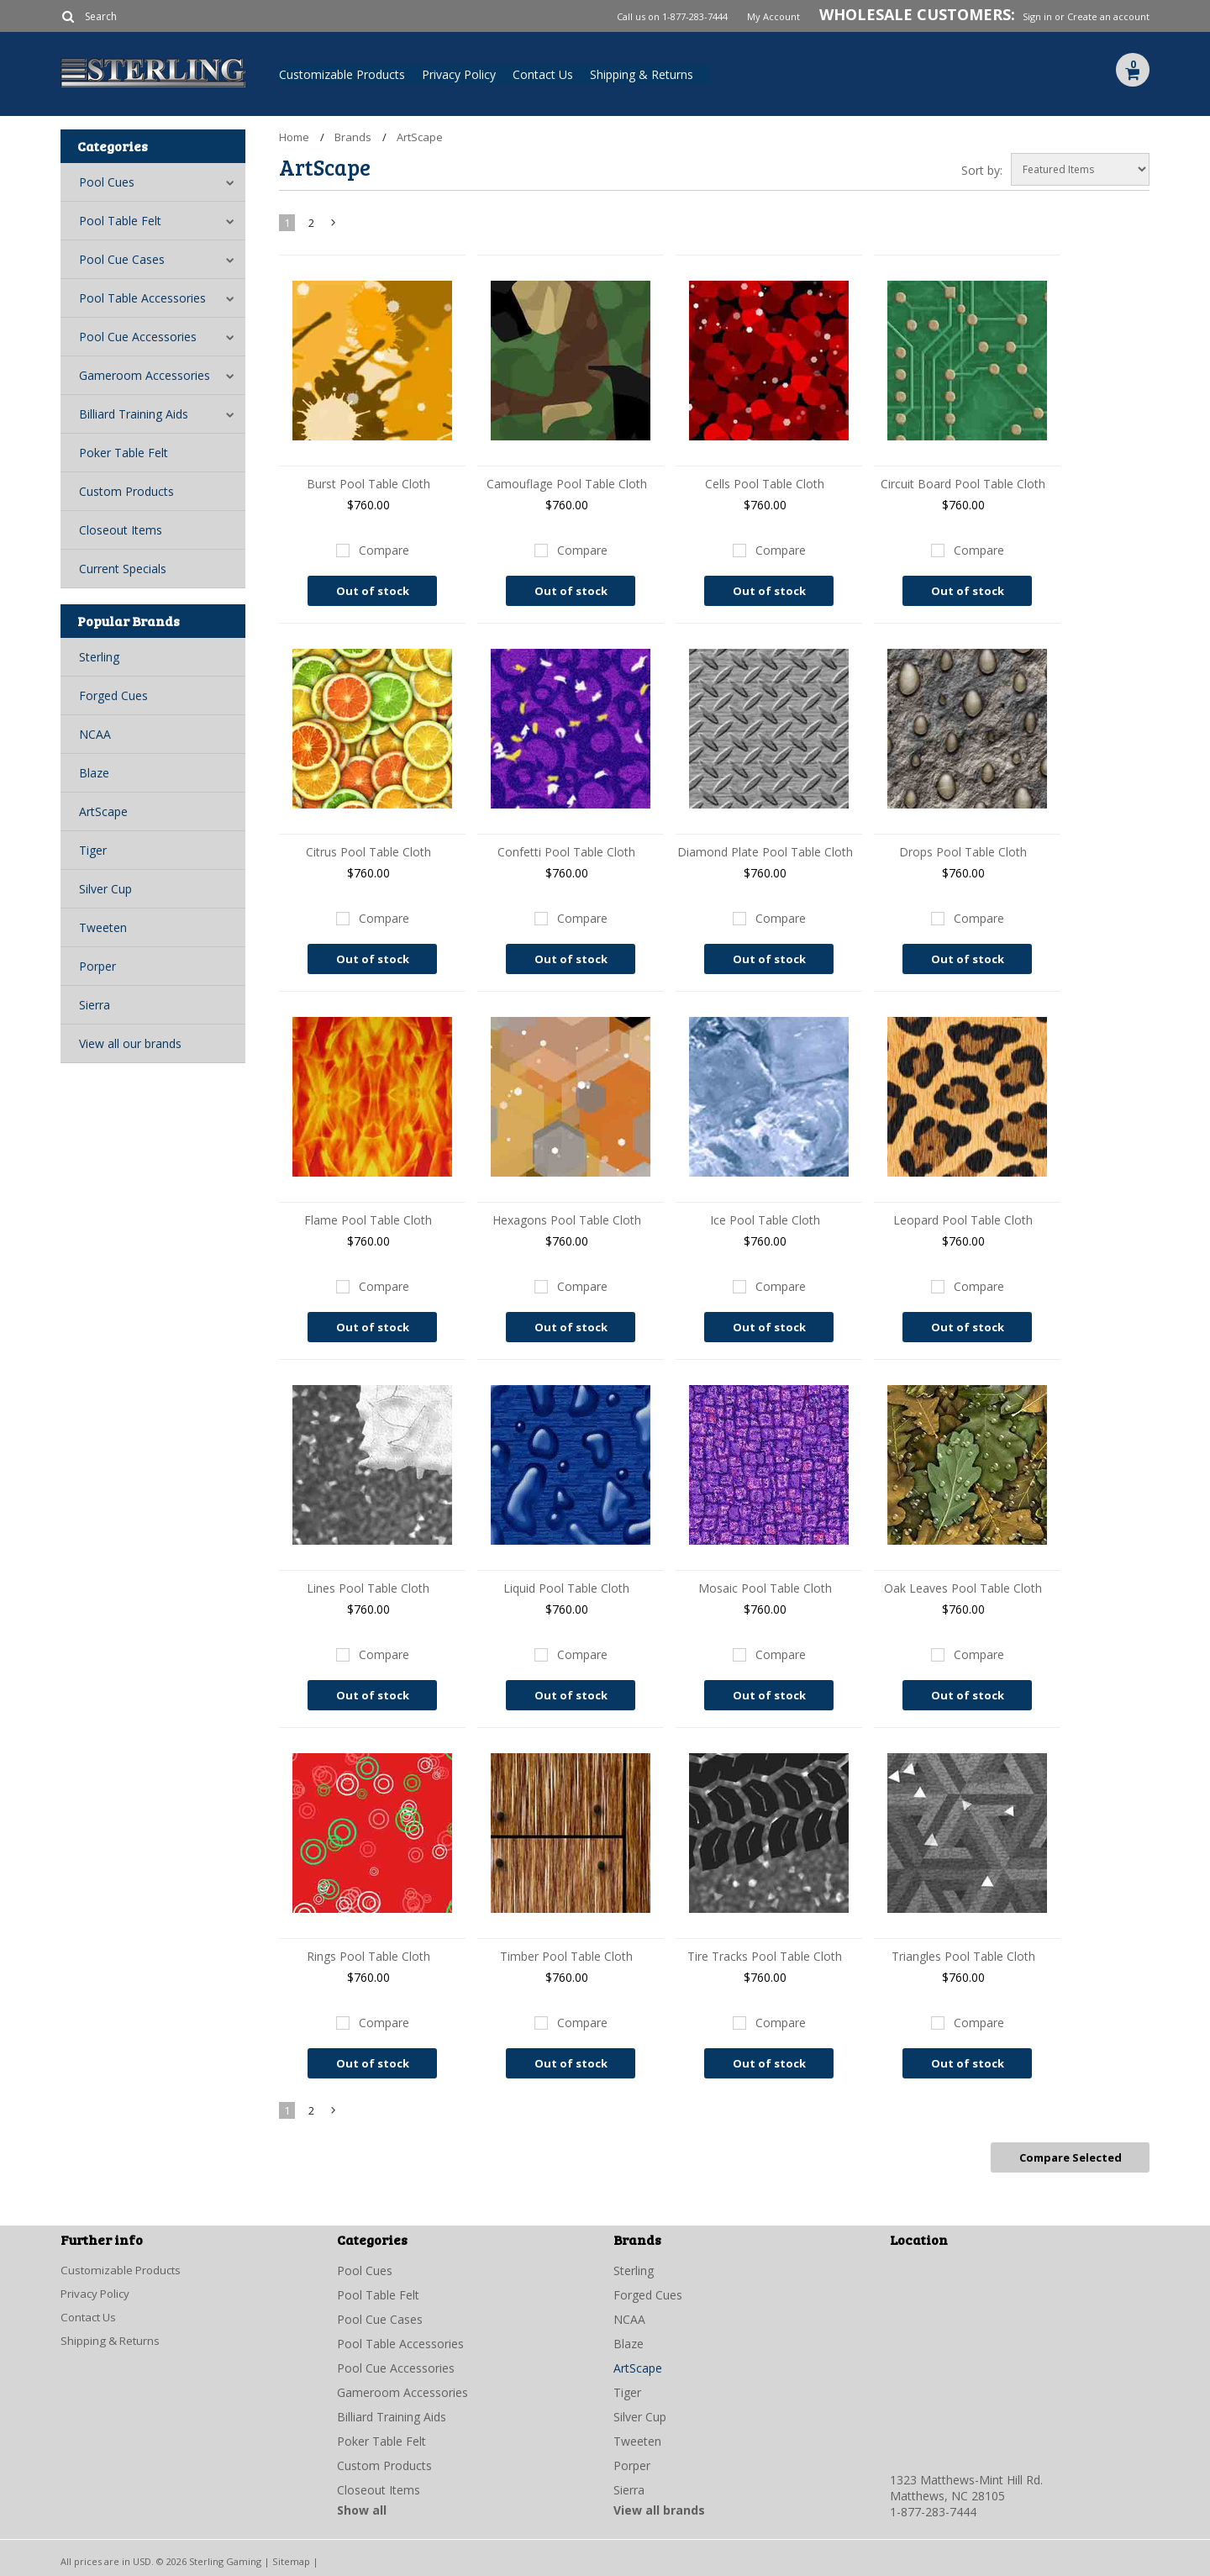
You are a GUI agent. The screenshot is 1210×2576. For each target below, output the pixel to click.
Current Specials (122, 569)
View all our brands (130, 1043)
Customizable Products (342, 74)
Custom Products (126, 491)
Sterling (99, 657)
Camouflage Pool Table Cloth (567, 484)
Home (294, 137)
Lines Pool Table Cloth (368, 1588)
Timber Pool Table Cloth (566, 1956)
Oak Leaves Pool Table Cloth (963, 1588)
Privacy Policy (459, 74)
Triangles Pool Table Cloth (963, 1956)
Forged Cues (113, 695)
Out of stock (372, 590)
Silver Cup (105, 889)
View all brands (659, 2507)
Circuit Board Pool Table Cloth (963, 484)
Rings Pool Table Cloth (368, 1956)
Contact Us (543, 74)
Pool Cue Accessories (138, 337)
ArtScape (103, 811)
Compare (384, 550)
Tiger (93, 850)
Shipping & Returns (641, 74)
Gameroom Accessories (144, 375)
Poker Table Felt (123, 453)
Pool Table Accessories (142, 298)
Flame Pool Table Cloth (368, 1220)
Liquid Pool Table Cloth (566, 1588)
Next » (334, 226)
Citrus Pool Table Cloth (368, 852)
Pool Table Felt (120, 221)
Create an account (1108, 17)
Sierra (94, 1005)
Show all (362, 2507)
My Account (773, 17)
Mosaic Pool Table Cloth (765, 1588)
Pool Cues (106, 182)
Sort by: (981, 170)
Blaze (94, 773)
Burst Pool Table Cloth (368, 484)
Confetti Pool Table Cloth (566, 852)
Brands (352, 137)
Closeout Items (120, 530)
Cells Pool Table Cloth (764, 484)
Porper (97, 966)
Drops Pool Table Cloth (963, 852)
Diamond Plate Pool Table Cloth (765, 852)
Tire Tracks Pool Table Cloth (764, 1956)
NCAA (95, 734)
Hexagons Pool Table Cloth (566, 1220)
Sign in (1037, 17)
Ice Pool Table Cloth (765, 1220)
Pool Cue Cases (122, 259)
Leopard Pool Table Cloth (963, 1220)
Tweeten (103, 927)
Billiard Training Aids (133, 414)
